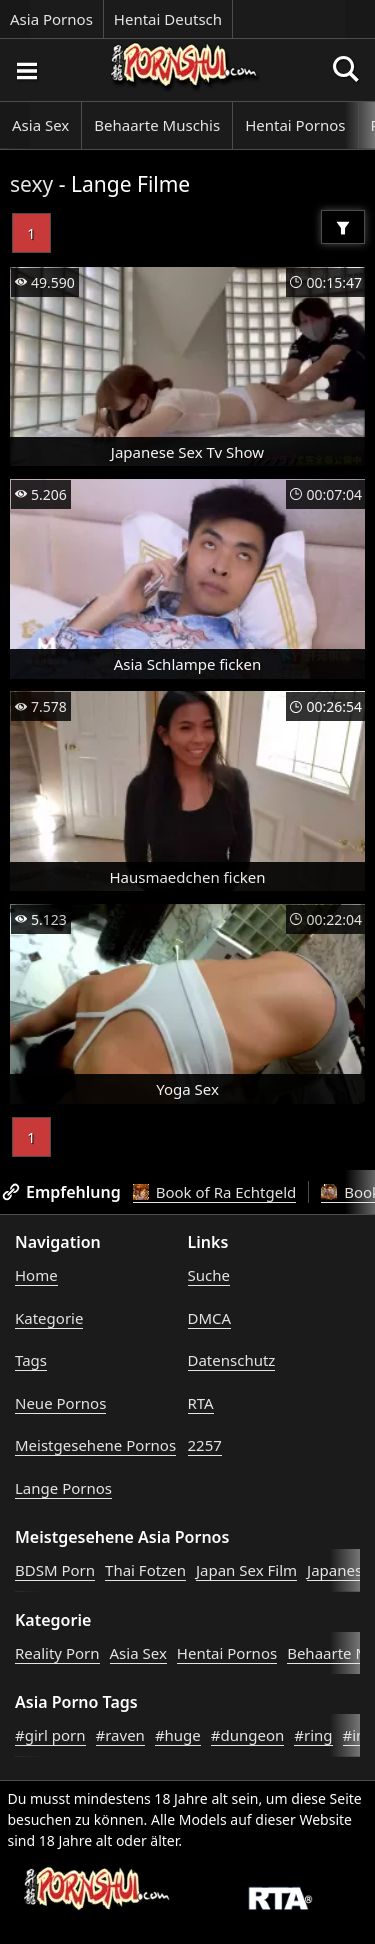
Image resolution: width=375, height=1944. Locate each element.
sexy (31, 184)
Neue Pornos (60, 1403)
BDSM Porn (55, 1570)
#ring (313, 1735)
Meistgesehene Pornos (95, 1445)
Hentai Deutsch (168, 19)
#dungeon (248, 1735)
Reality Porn (57, 1653)
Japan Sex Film (246, 1570)
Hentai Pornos (295, 125)
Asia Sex (40, 125)
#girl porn (50, 1735)
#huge (178, 1735)
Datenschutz (232, 1360)
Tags (31, 1360)
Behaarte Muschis (157, 125)
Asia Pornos (51, 19)
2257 (205, 1445)
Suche (209, 1275)
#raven (120, 1735)
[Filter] (343, 227)
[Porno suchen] (26, 70)
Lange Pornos (63, 1488)
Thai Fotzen (145, 1570)
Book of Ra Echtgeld (215, 1192)
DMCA (210, 1318)
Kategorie (49, 1318)
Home (36, 1275)
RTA (201, 1403)
